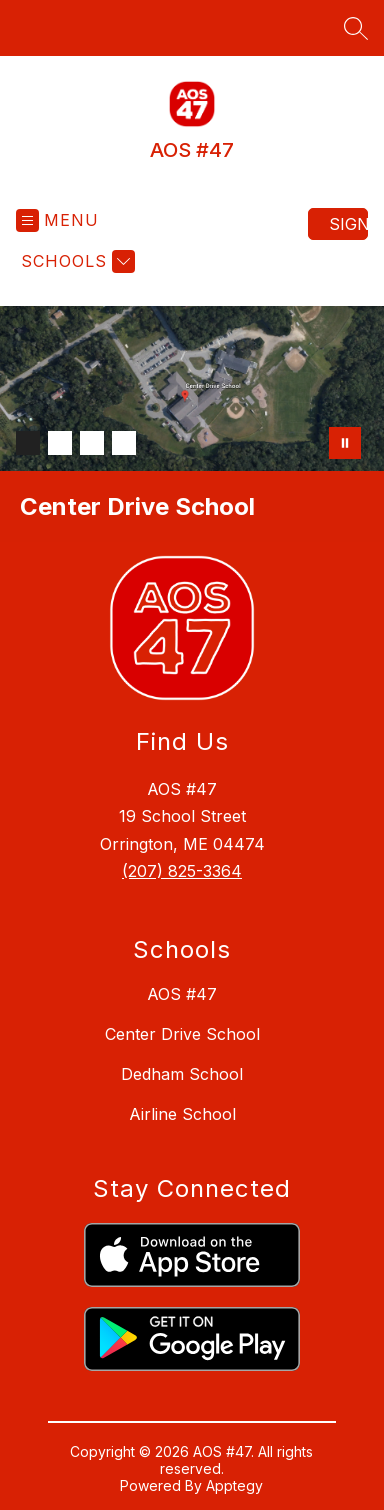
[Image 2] (60, 443)
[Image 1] (28, 443)
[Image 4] (124, 443)
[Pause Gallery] (345, 443)
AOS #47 (182, 994)
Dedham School (182, 1074)
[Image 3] (92, 443)
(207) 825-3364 (182, 871)
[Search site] (356, 28)
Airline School (182, 1114)
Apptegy (234, 1485)
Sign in (348, 224)
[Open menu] (57, 220)
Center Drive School (182, 1034)
